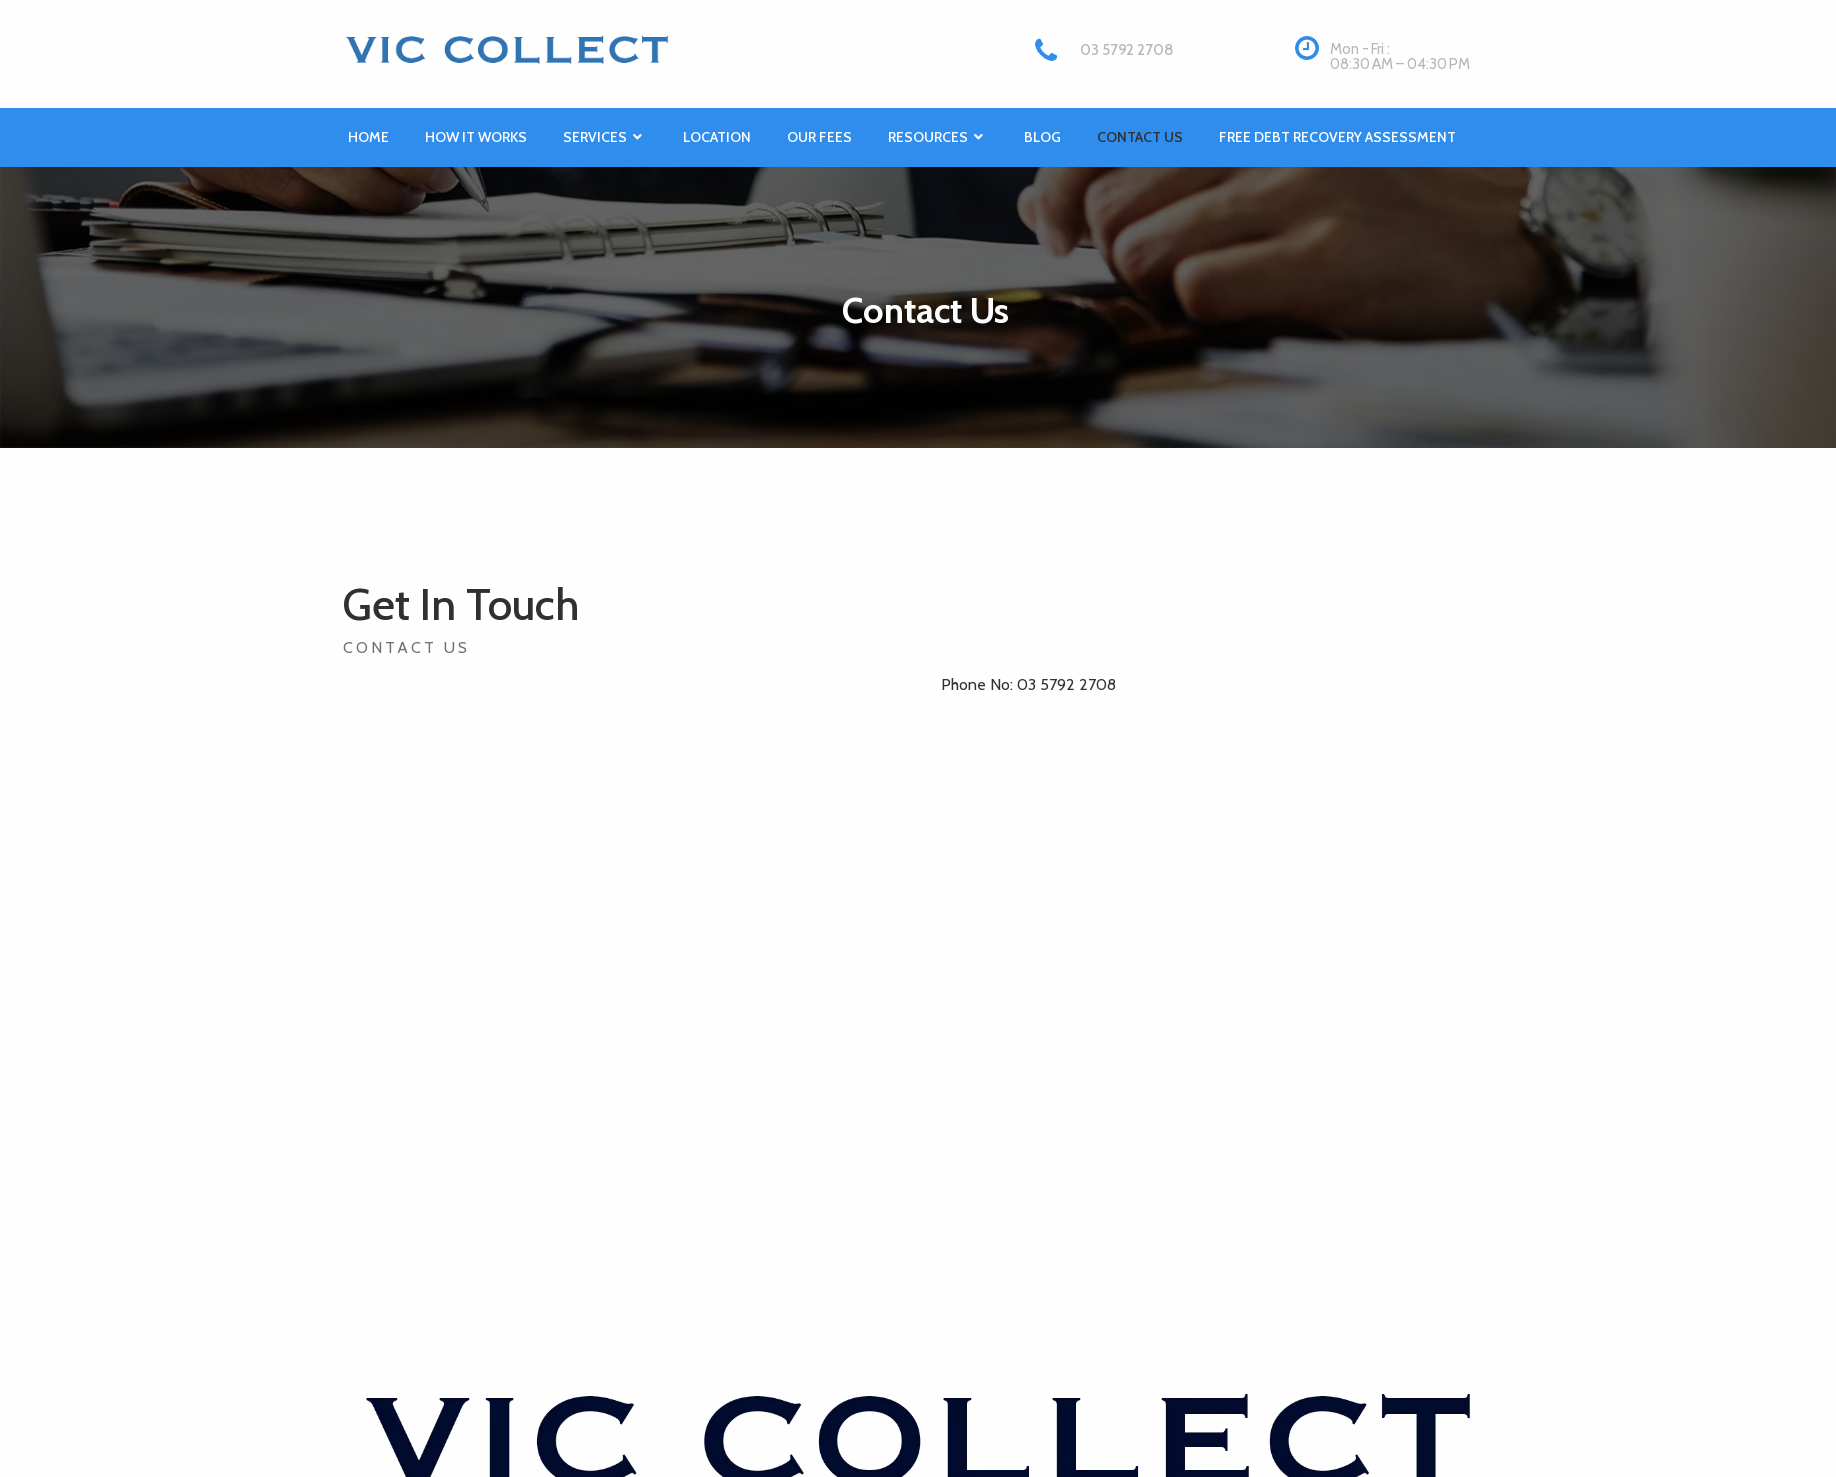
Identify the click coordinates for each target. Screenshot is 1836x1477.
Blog (1042, 137)
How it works (476, 137)
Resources (938, 137)
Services (605, 137)
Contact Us (1140, 137)
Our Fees (819, 137)
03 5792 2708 (1126, 50)
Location (717, 137)
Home (368, 137)
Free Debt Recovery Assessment (1337, 137)
